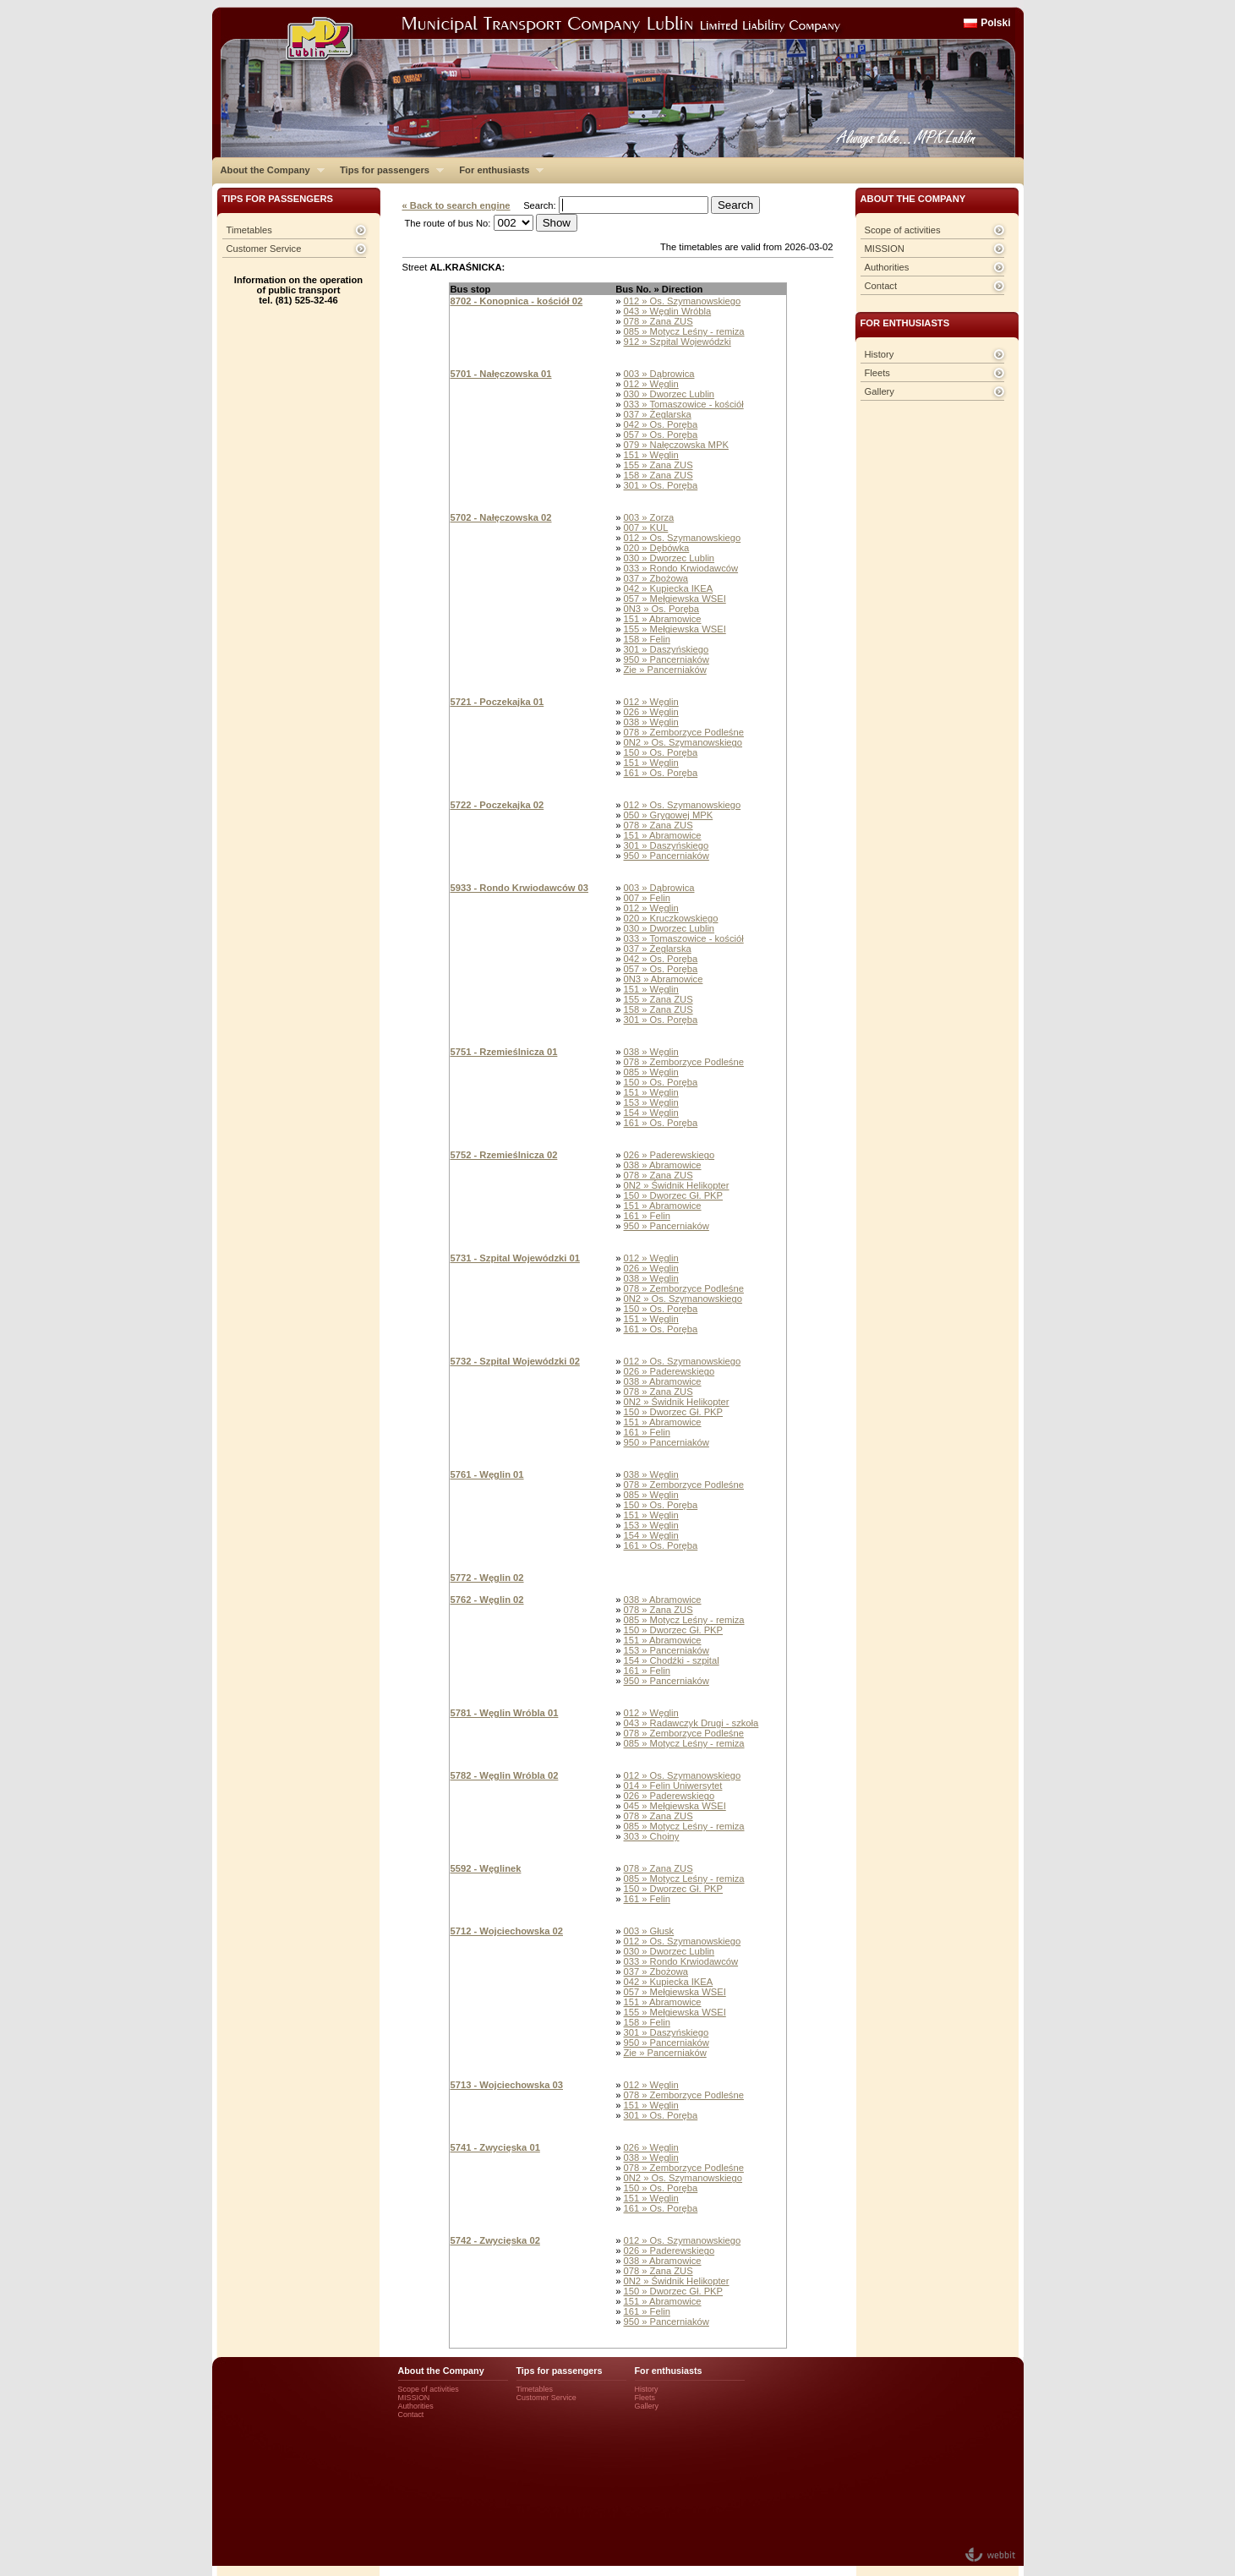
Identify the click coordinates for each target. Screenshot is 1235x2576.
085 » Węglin (651, 1072)
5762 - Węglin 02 (487, 1599)
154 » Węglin (651, 1113)
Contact (881, 286)
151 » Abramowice (663, 619)
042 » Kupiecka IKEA (668, 588)
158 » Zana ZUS (658, 475)
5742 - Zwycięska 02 (495, 2240)
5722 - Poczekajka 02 (497, 805)
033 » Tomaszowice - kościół (684, 404)
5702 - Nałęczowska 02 (501, 517)
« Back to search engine (456, 205)
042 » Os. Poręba (661, 424)
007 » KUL (646, 527)
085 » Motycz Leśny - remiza (684, 331)
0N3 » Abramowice (663, 979)
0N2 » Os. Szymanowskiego (683, 742)
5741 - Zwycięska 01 (495, 2147)
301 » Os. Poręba (661, 485)
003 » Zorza (649, 517)
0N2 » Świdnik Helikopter (677, 1185)
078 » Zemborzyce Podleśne (684, 732)
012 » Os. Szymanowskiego (682, 301)
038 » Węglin (651, 722)
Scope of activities (903, 230)
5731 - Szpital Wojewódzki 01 (515, 1258)
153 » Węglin (651, 1102)
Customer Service (264, 248)
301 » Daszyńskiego (666, 649)
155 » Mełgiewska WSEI (675, 629)
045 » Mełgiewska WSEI (675, 1806)
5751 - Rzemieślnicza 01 (504, 1052)
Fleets (877, 373)
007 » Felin (647, 898)
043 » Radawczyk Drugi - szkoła (691, 1723)
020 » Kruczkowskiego (671, 918)
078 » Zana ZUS (658, 321)
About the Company (268, 170)
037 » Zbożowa (656, 578)
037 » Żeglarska (657, 414)
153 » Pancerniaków (666, 1650)
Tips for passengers (387, 170)
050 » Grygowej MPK (668, 815)
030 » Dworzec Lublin (669, 394)
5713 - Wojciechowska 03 (507, 2085)
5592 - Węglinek (486, 1868)
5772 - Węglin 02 (487, 1577)
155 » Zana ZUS (658, 465)
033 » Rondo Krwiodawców (681, 568)
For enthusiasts (497, 170)
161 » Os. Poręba (661, 773)
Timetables (249, 230)
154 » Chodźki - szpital (671, 1660)
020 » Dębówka (657, 548)
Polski (995, 23)
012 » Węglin (651, 384)
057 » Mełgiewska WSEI (675, 598)
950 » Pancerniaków (666, 659)
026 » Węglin (651, 712)
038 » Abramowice (663, 1165)
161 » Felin (647, 1216)
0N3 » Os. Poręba (662, 609)
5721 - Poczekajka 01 (497, 702)
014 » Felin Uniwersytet (673, 1785)
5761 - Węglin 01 (487, 1474)
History (879, 354)
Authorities (887, 267)
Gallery (879, 391)
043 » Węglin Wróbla (668, 311)
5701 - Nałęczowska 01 (501, 374)
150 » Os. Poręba (661, 752)
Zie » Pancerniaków (665, 670)
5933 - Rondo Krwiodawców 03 (520, 888)
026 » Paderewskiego (669, 1155)
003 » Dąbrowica (659, 374)
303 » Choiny (652, 1836)
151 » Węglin (651, 455)
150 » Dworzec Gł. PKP (674, 1195)
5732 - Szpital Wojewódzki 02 (515, 1361)
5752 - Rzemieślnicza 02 (504, 1155)
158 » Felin (647, 639)
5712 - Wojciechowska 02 (507, 1931)
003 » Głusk (649, 1931)
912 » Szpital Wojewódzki (677, 341)
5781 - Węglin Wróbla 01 (505, 1713)
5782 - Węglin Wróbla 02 (505, 1775)
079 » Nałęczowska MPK (676, 445)
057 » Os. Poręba (661, 434)
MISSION (884, 248)
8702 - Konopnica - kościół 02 (517, 301)
